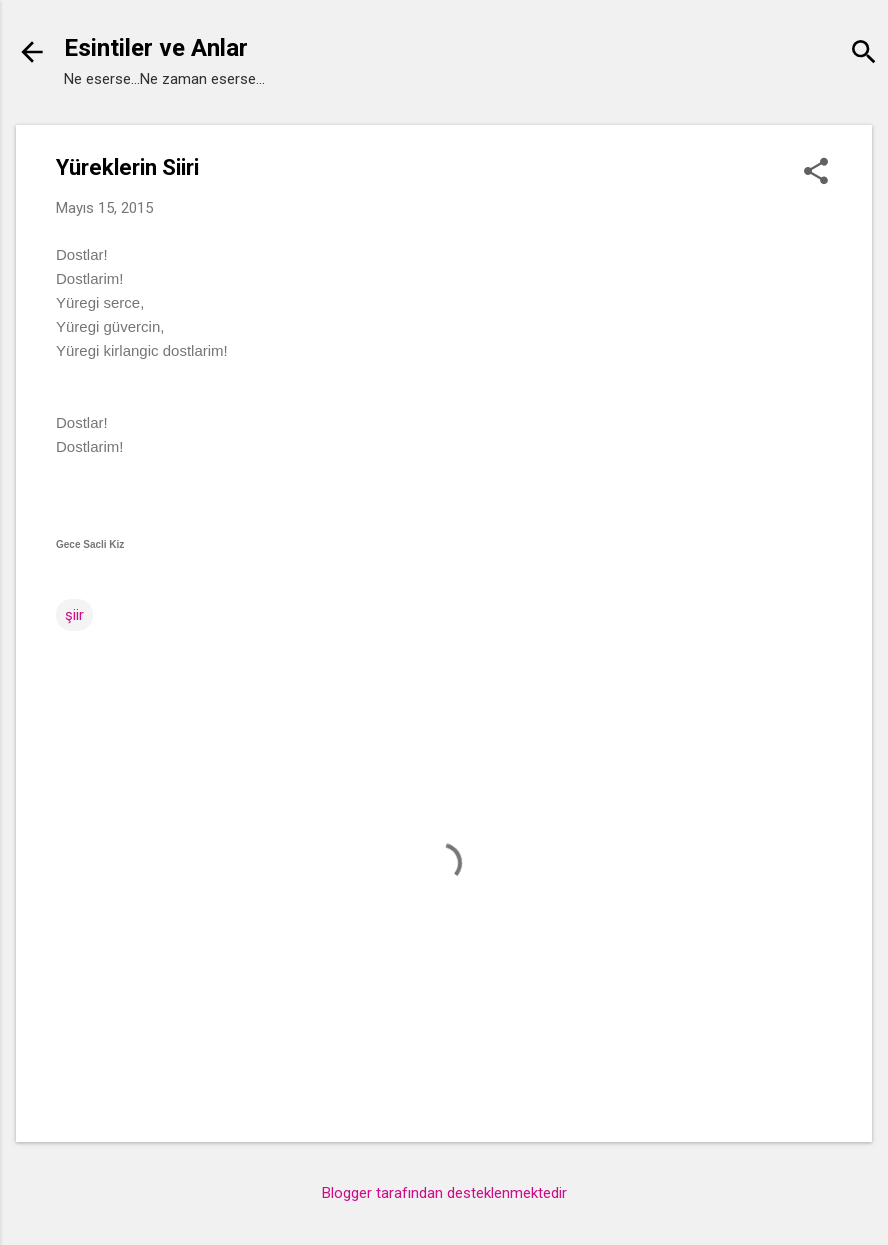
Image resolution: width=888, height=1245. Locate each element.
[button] (816, 173)
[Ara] (864, 54)
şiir (74, 615)
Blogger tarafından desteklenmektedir (444, 1193)
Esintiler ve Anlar (156, 48)
